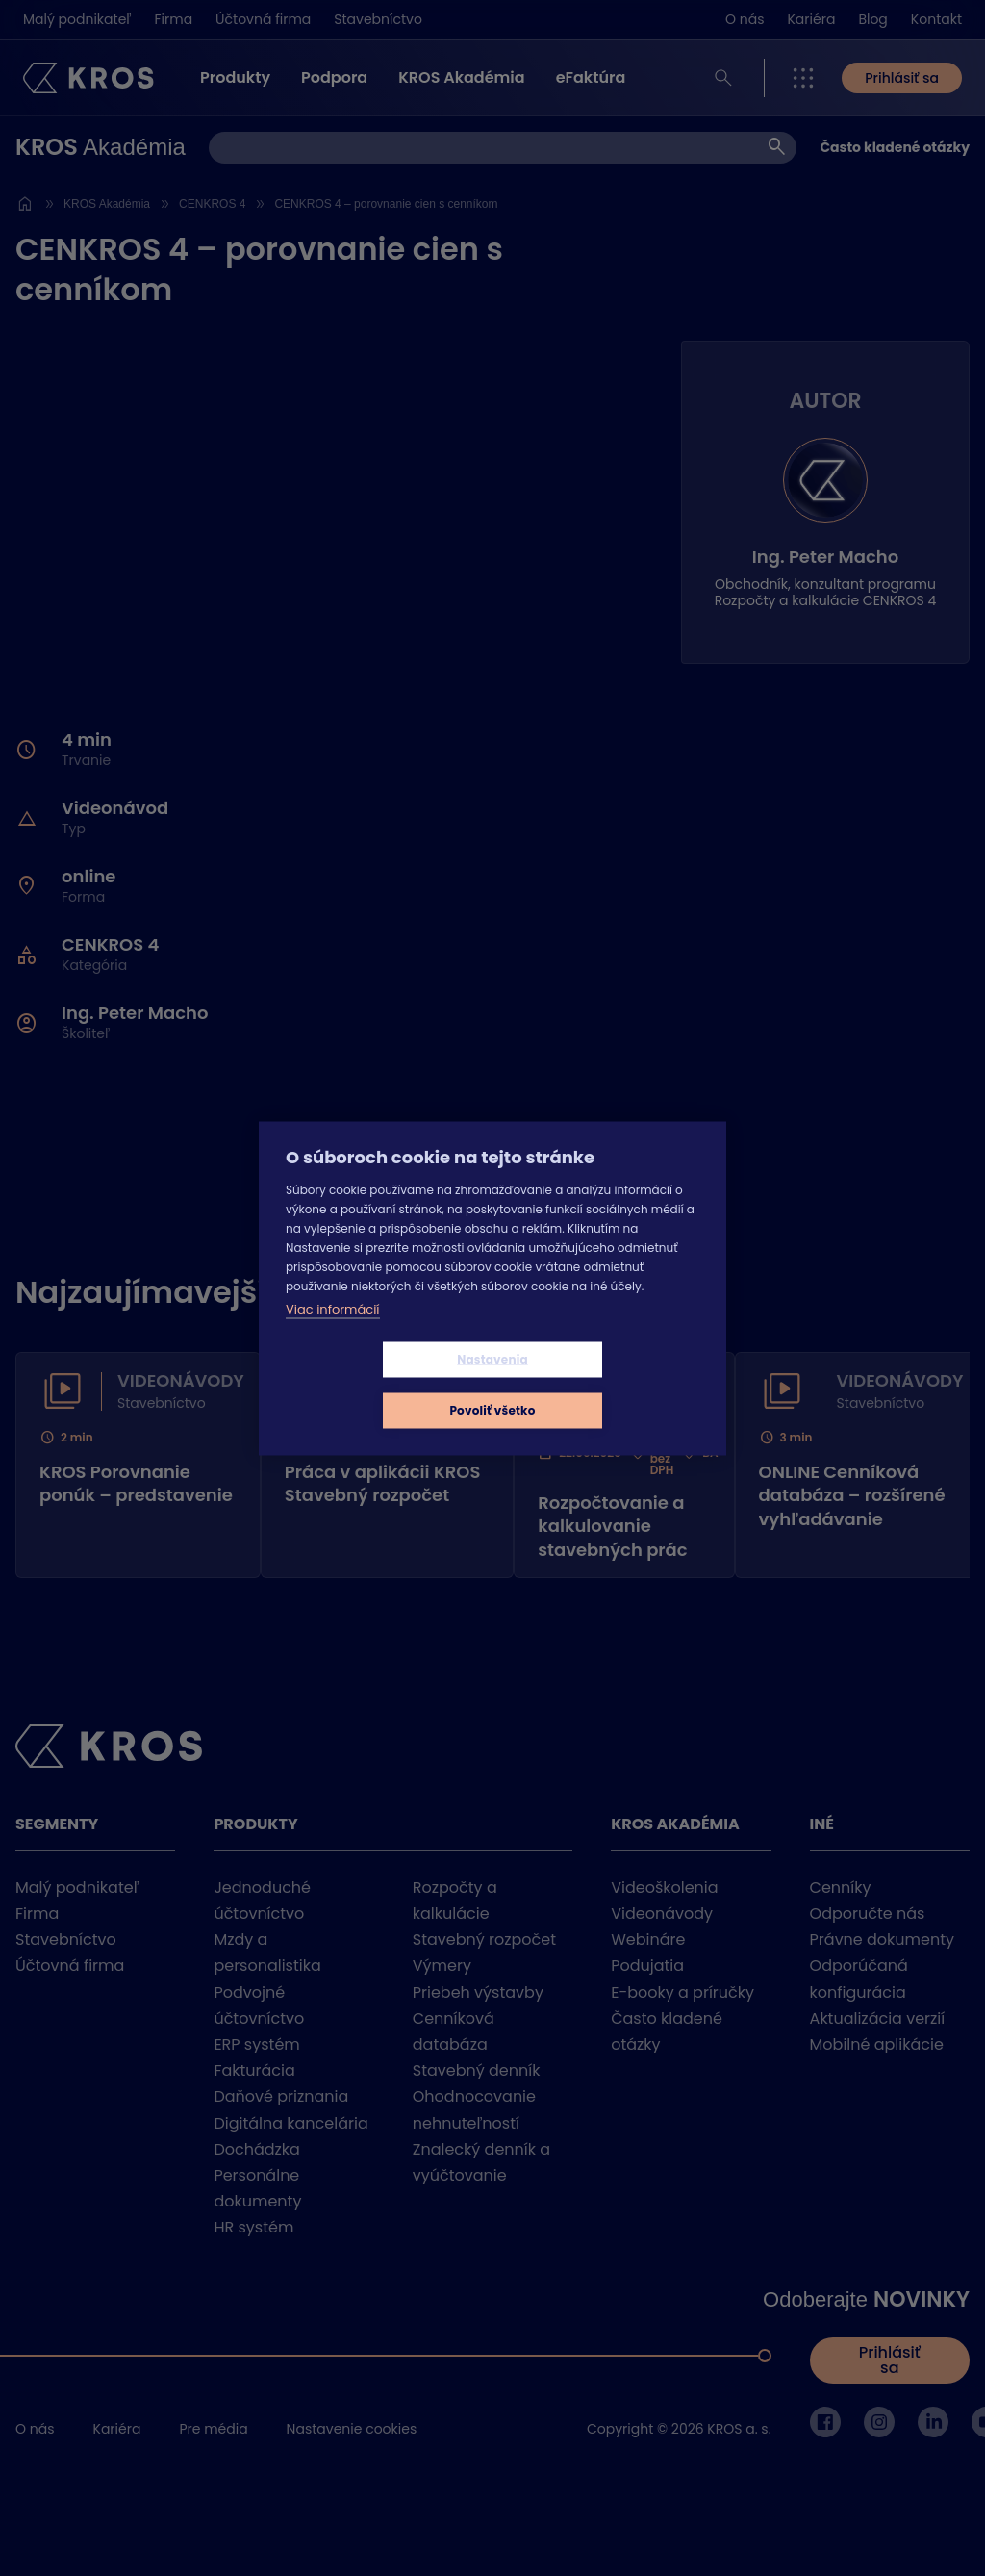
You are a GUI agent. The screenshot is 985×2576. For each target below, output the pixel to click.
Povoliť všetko (606, 1384)
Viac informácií (333, 1334)
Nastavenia (378, 1384)
